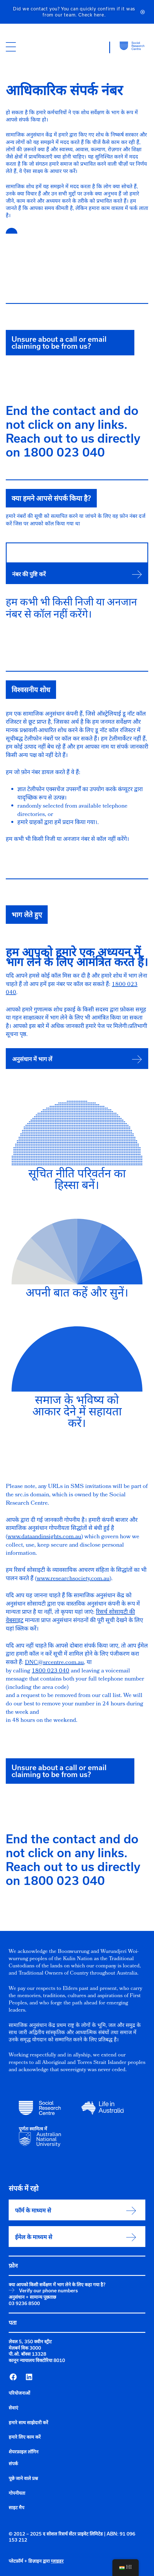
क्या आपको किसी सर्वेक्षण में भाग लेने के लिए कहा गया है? (57, 2284)
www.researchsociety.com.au (73, 1579)
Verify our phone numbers (48, 2290)
